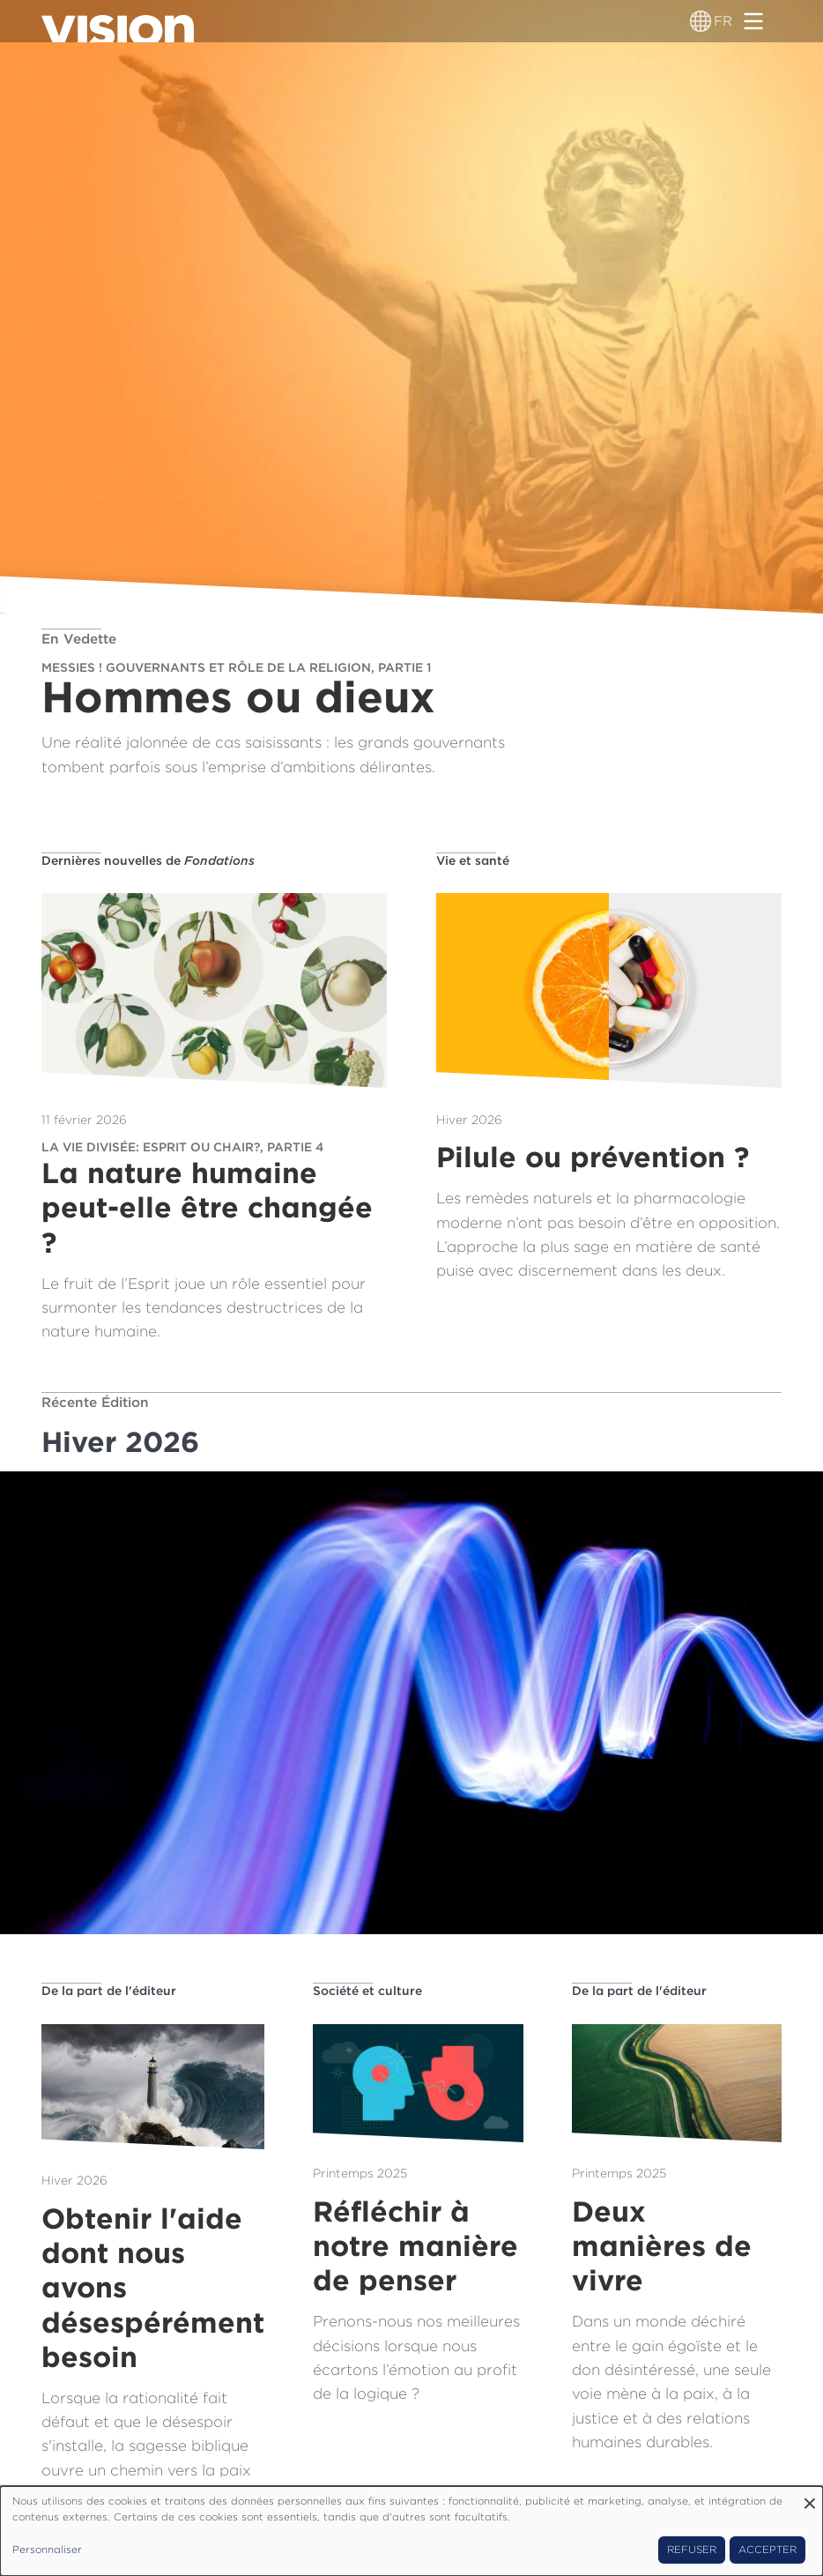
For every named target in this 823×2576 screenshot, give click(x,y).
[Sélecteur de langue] (700, 21)
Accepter (767, 2549)
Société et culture (367, 1991)
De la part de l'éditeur (108, 1991)
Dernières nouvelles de (148, 860)
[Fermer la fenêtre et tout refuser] (810, 2497)
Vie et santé (472, 860)
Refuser (691, 2549)
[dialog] (411, 2531)
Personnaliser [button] (47, 2549)
